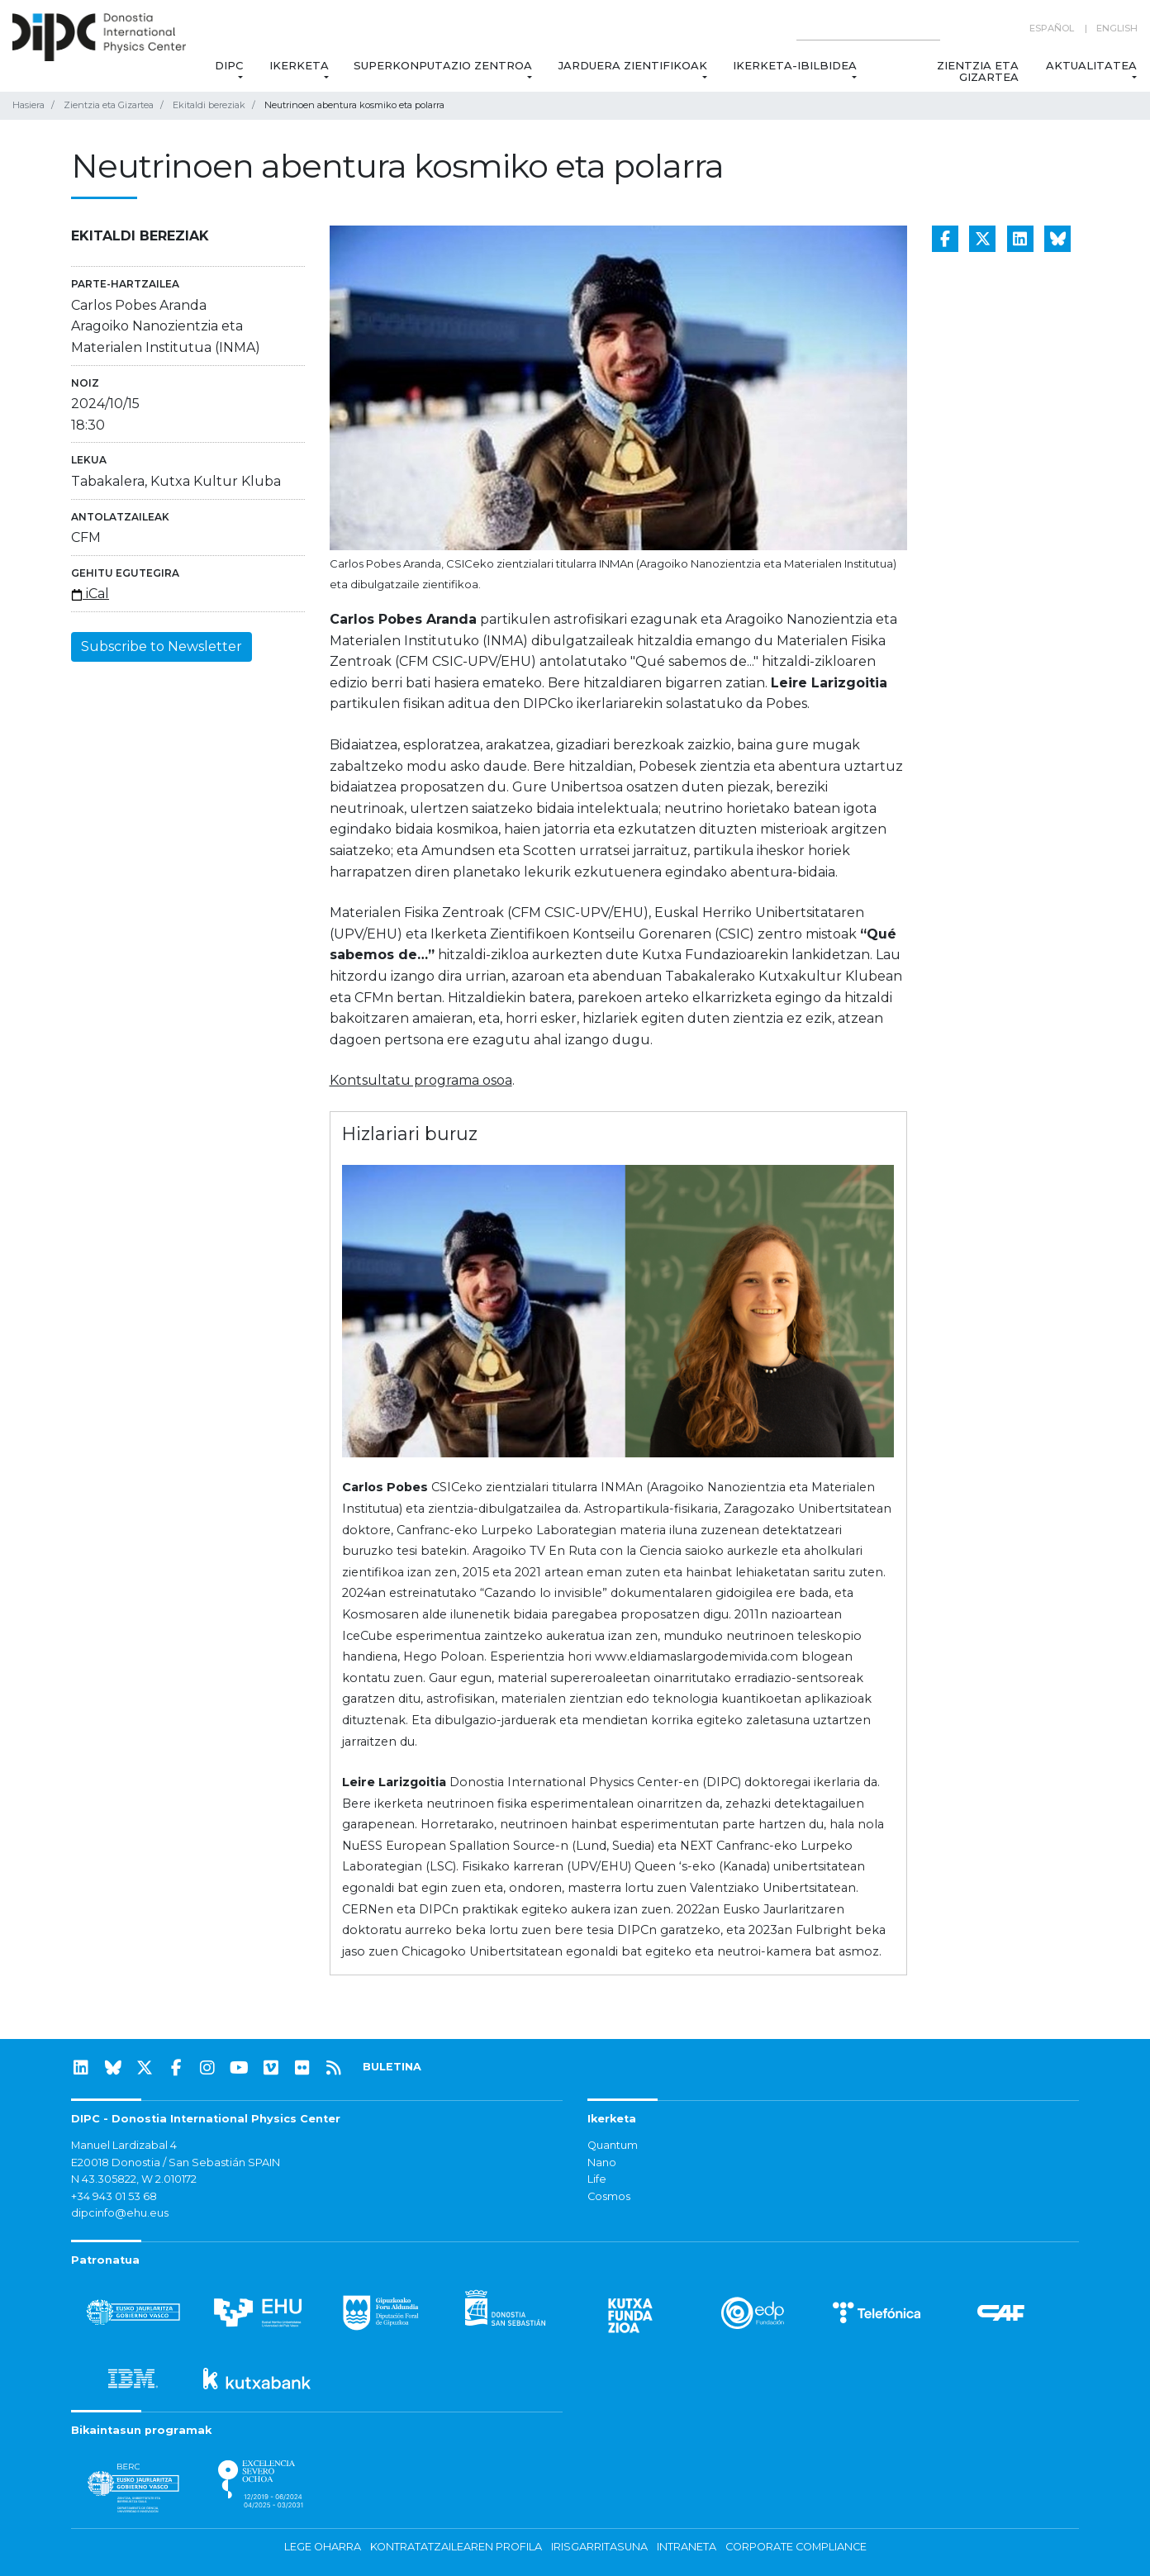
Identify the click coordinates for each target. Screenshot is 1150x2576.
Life (596, 2179)
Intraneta (686, 2546)
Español (1051, 28)
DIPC (228, 65)
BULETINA (392, 2066)
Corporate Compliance (796, 2546)
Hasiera (28, 105)
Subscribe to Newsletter (161, 646)
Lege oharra (322, 2546)
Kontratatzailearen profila (456, 2546)
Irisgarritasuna (599, 2546)
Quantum (612, 2145)
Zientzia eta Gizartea (978, 71)
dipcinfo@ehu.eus (120, 2213)
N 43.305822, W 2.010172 (134, 2179)
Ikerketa (299, 65)
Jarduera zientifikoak (632, 65)
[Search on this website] (868, 28)
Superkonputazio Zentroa (443, 65)
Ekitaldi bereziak (209, 105)
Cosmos (608, 2196)
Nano (601, 2162)
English (1117, 28)
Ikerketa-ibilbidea (795, 65)
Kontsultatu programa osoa (421, 1080)
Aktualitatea (1091, 65)
